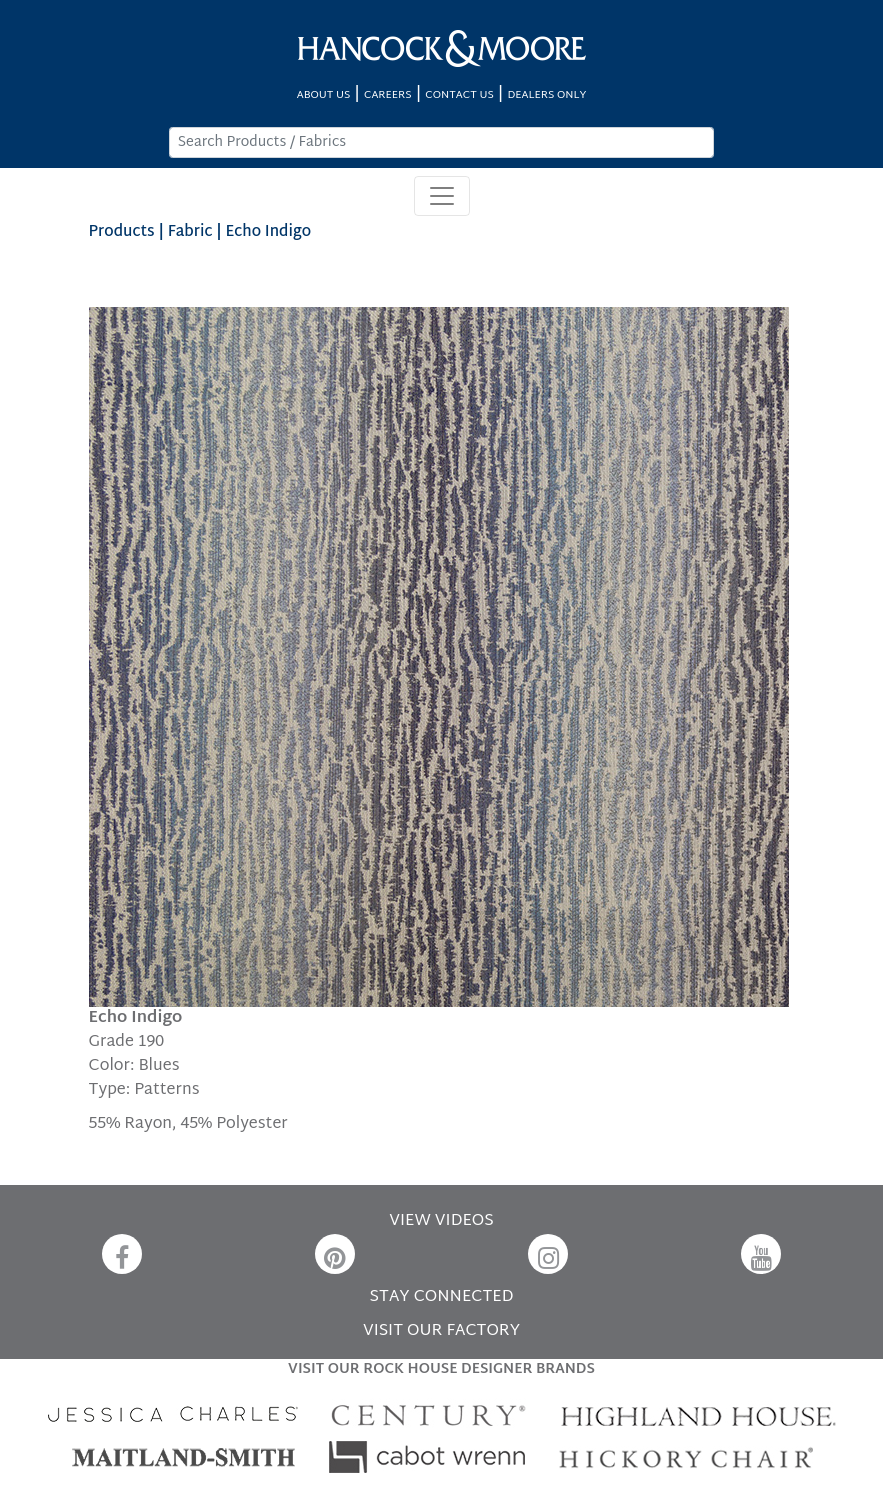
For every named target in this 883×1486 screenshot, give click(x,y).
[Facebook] (122, 1254)
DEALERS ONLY (546, 95)
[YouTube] (761, 1254)
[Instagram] (548, 1254)
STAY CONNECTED (442, 1297)
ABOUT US (324, 95)
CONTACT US (459, 95)
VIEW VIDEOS (441, 1221)
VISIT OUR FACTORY (441, 1331)
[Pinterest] (335, 1254)
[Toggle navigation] (442, 196)
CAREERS (388, 95)
